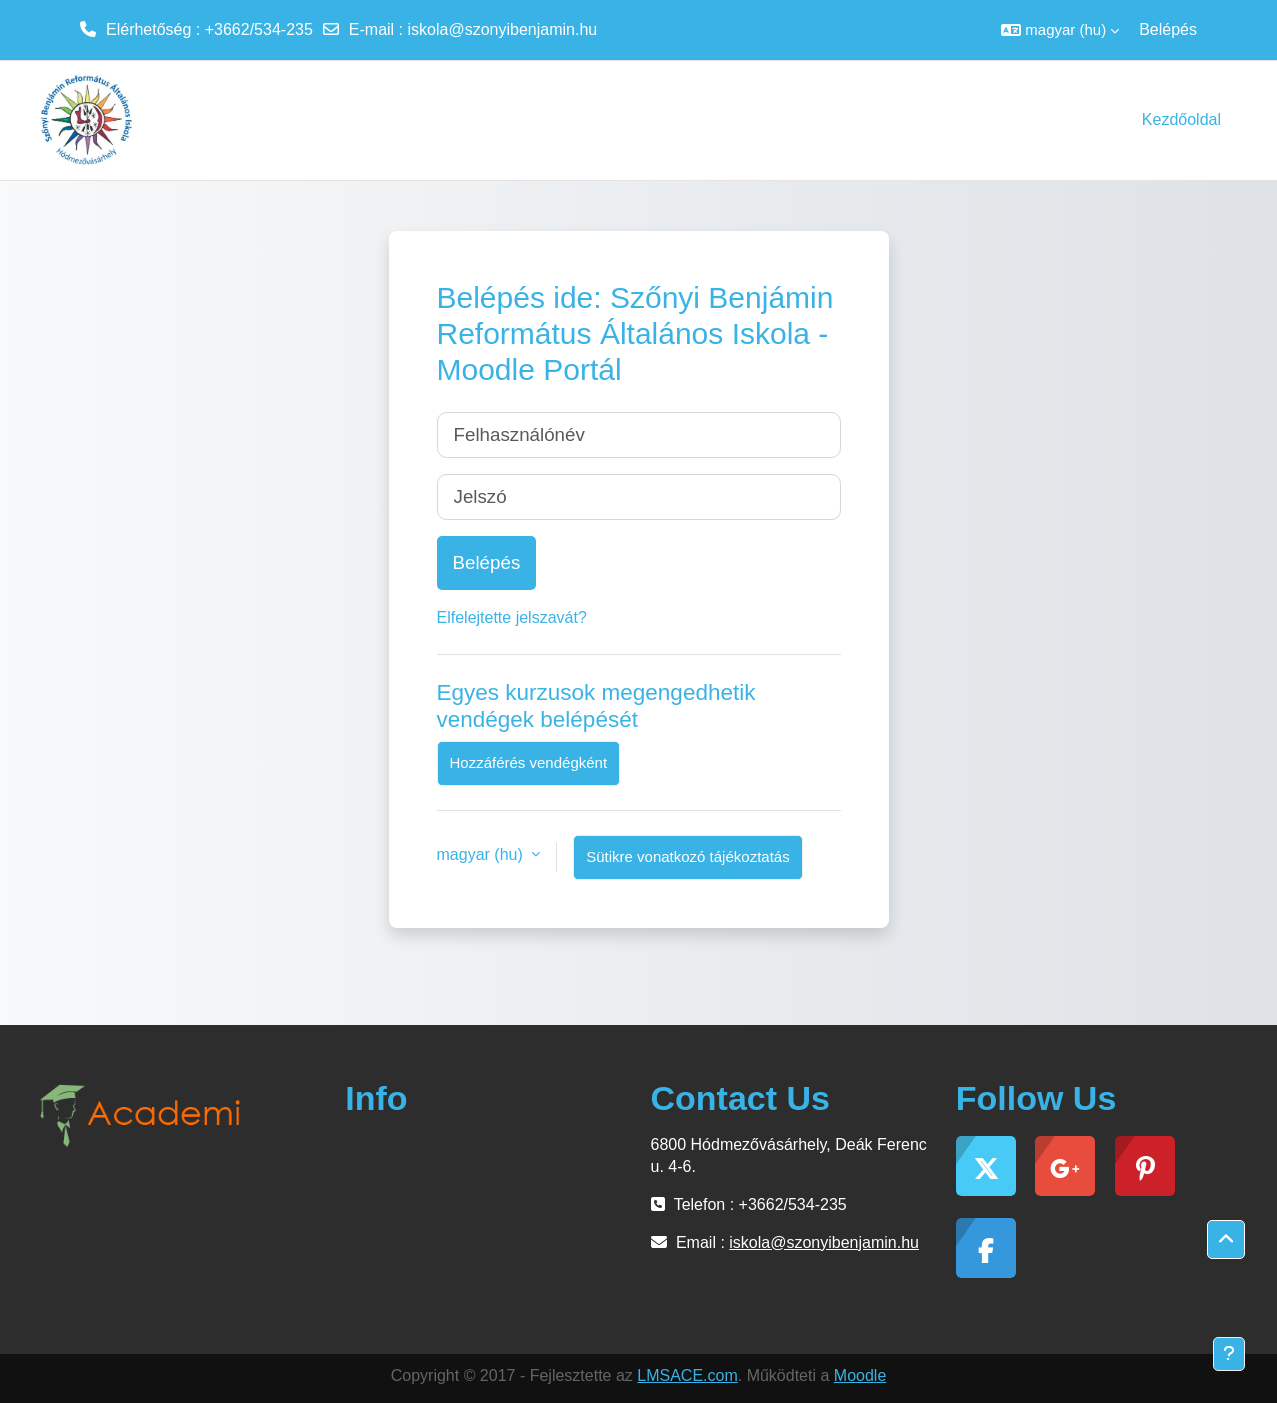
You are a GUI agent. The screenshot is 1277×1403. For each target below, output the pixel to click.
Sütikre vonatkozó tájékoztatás (687, 856)
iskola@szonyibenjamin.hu (503, 29)
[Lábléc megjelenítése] (1229, 1354)
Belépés (1168, 29)
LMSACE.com (687, 1375)
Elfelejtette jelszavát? (512, 617)
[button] (1060, 30)
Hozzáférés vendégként (529, 762)
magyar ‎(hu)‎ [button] (482, 854)
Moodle (860, 1375)
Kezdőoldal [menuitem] (1181, 119)
